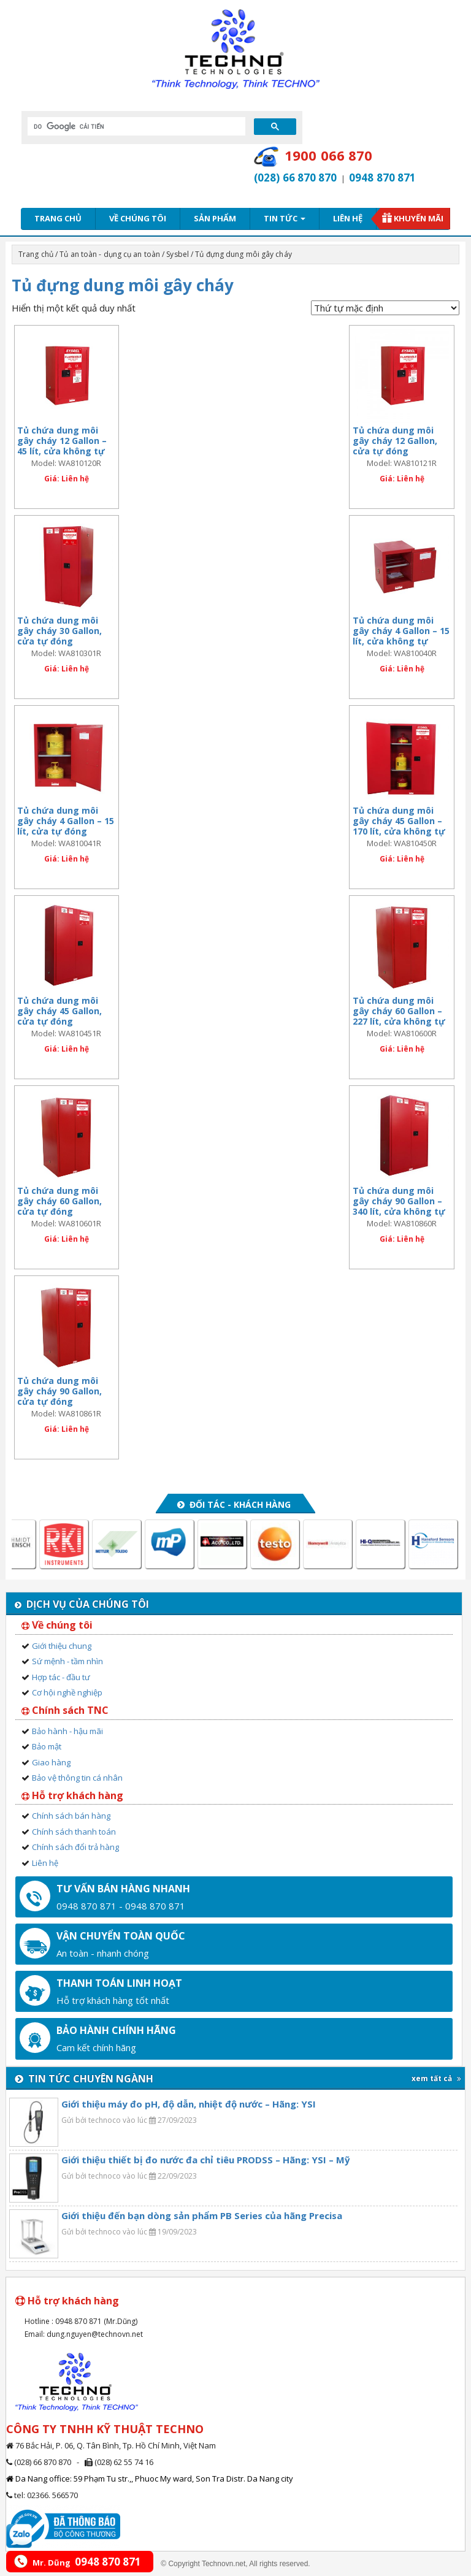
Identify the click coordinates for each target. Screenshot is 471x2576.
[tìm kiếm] (135, 126)
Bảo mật (46, 1746)
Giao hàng (51, 1762)
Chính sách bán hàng (71, 1815)
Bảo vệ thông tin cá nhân (77, 1777)
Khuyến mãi (418, 218)
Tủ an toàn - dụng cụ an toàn (109, 254)
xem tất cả (436, 2078)
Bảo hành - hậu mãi (67, 1731)
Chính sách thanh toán (74, 1831)
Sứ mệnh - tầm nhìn (67, 1661)
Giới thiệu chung (61, 1645)
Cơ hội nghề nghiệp (67, 1692)
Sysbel (177, 254)
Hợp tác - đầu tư (61, 1677)
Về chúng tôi (137, 218)
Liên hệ (347, 218)
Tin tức (284, 218)
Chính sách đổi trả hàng (75, 1846)
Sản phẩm (215, 218)
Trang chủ (58, 218)
